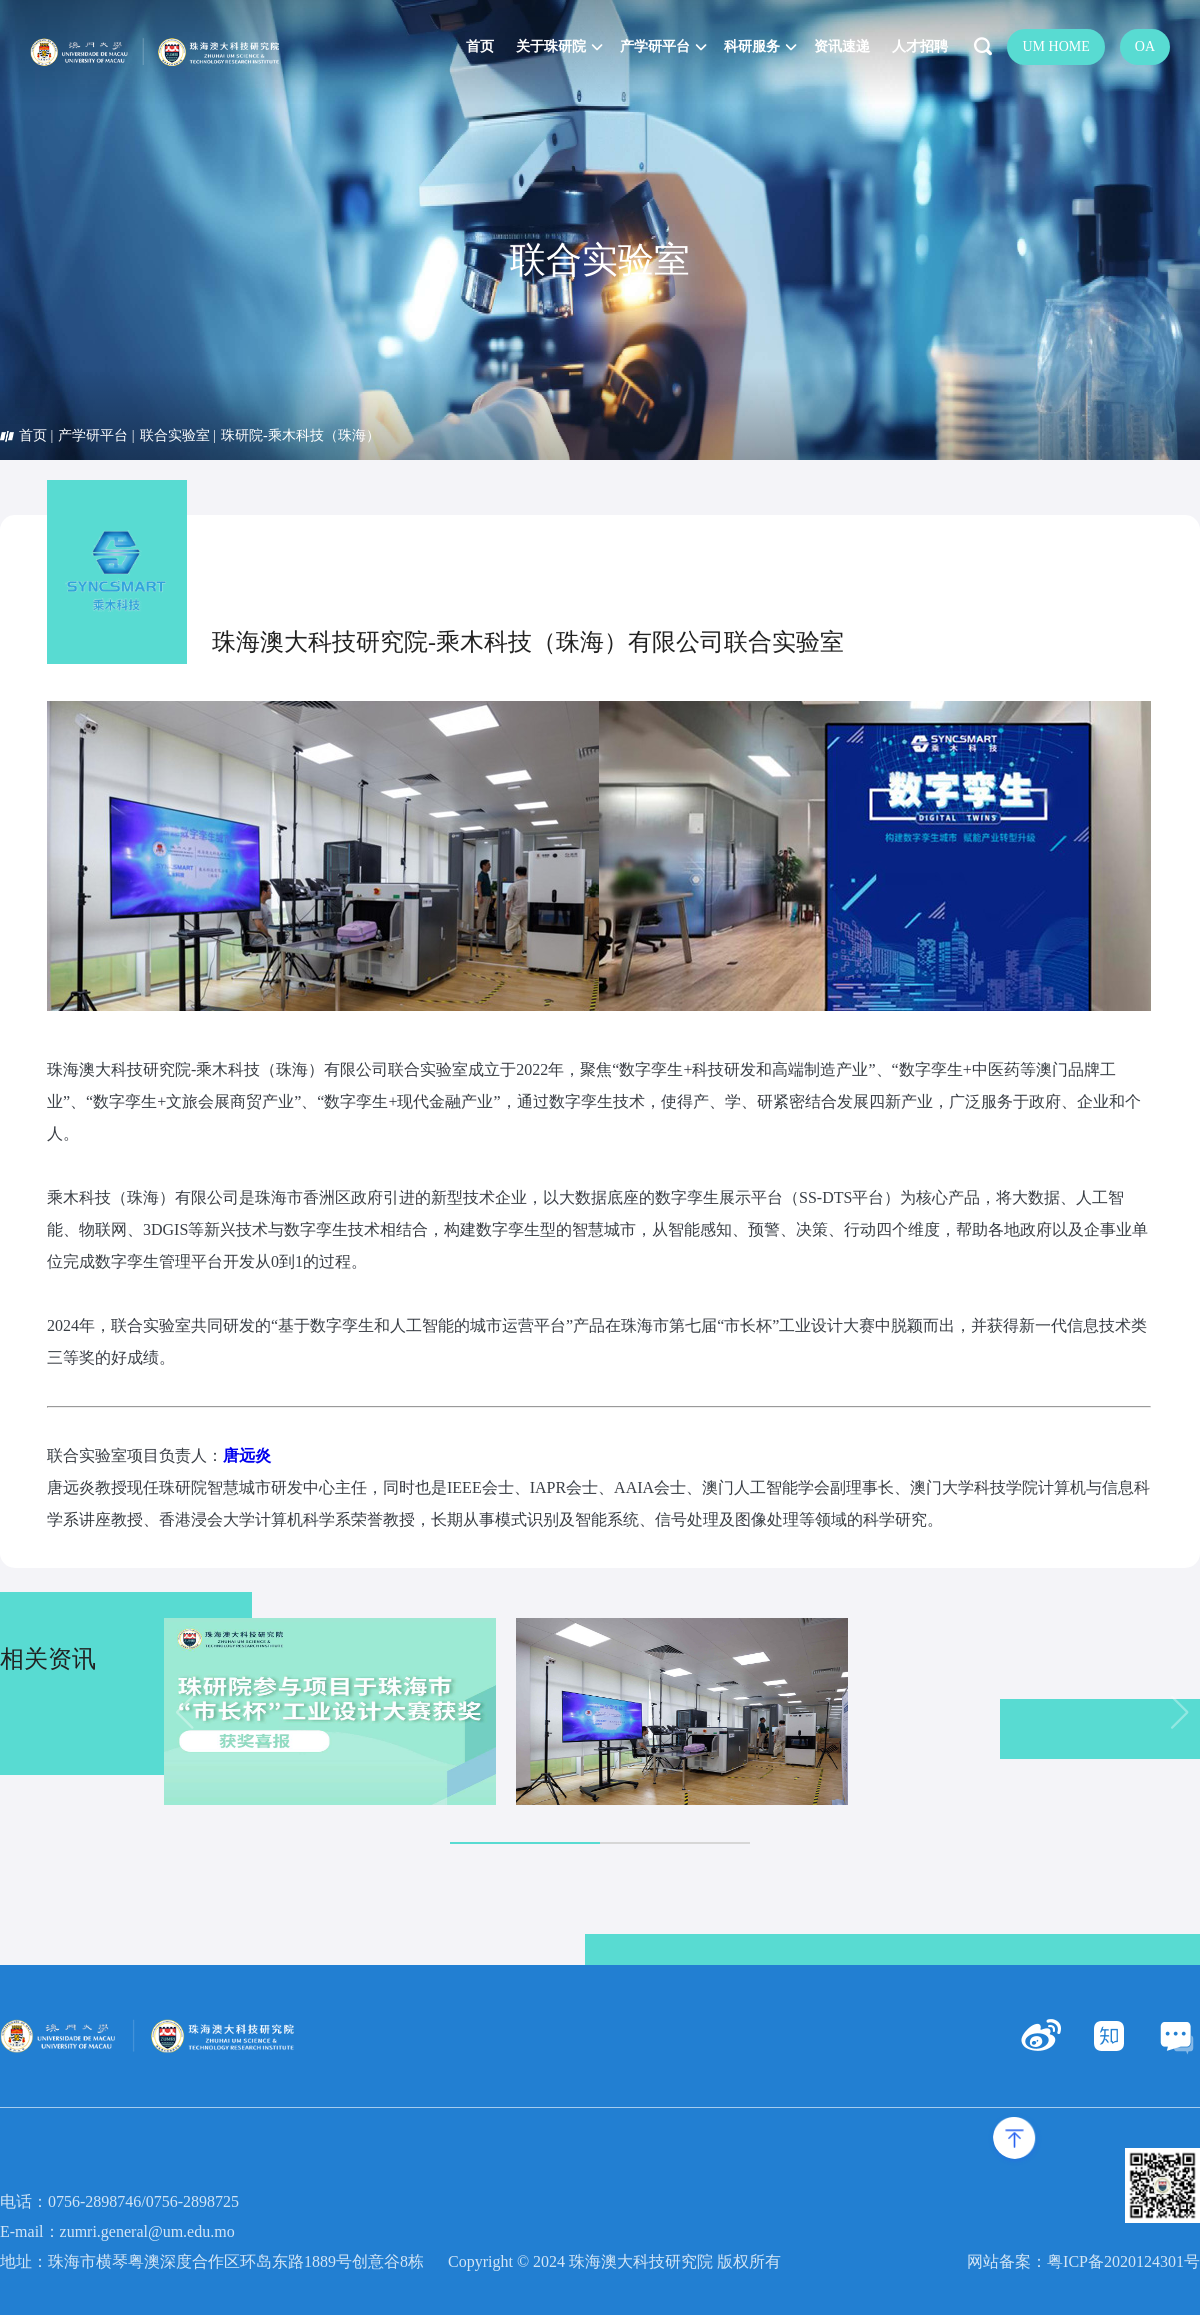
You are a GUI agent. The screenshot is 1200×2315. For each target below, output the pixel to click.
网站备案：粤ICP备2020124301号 (1083, 2261)
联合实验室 (175, 435)
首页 (33, 435)
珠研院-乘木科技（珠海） (300, 435)
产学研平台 (93, 435)
